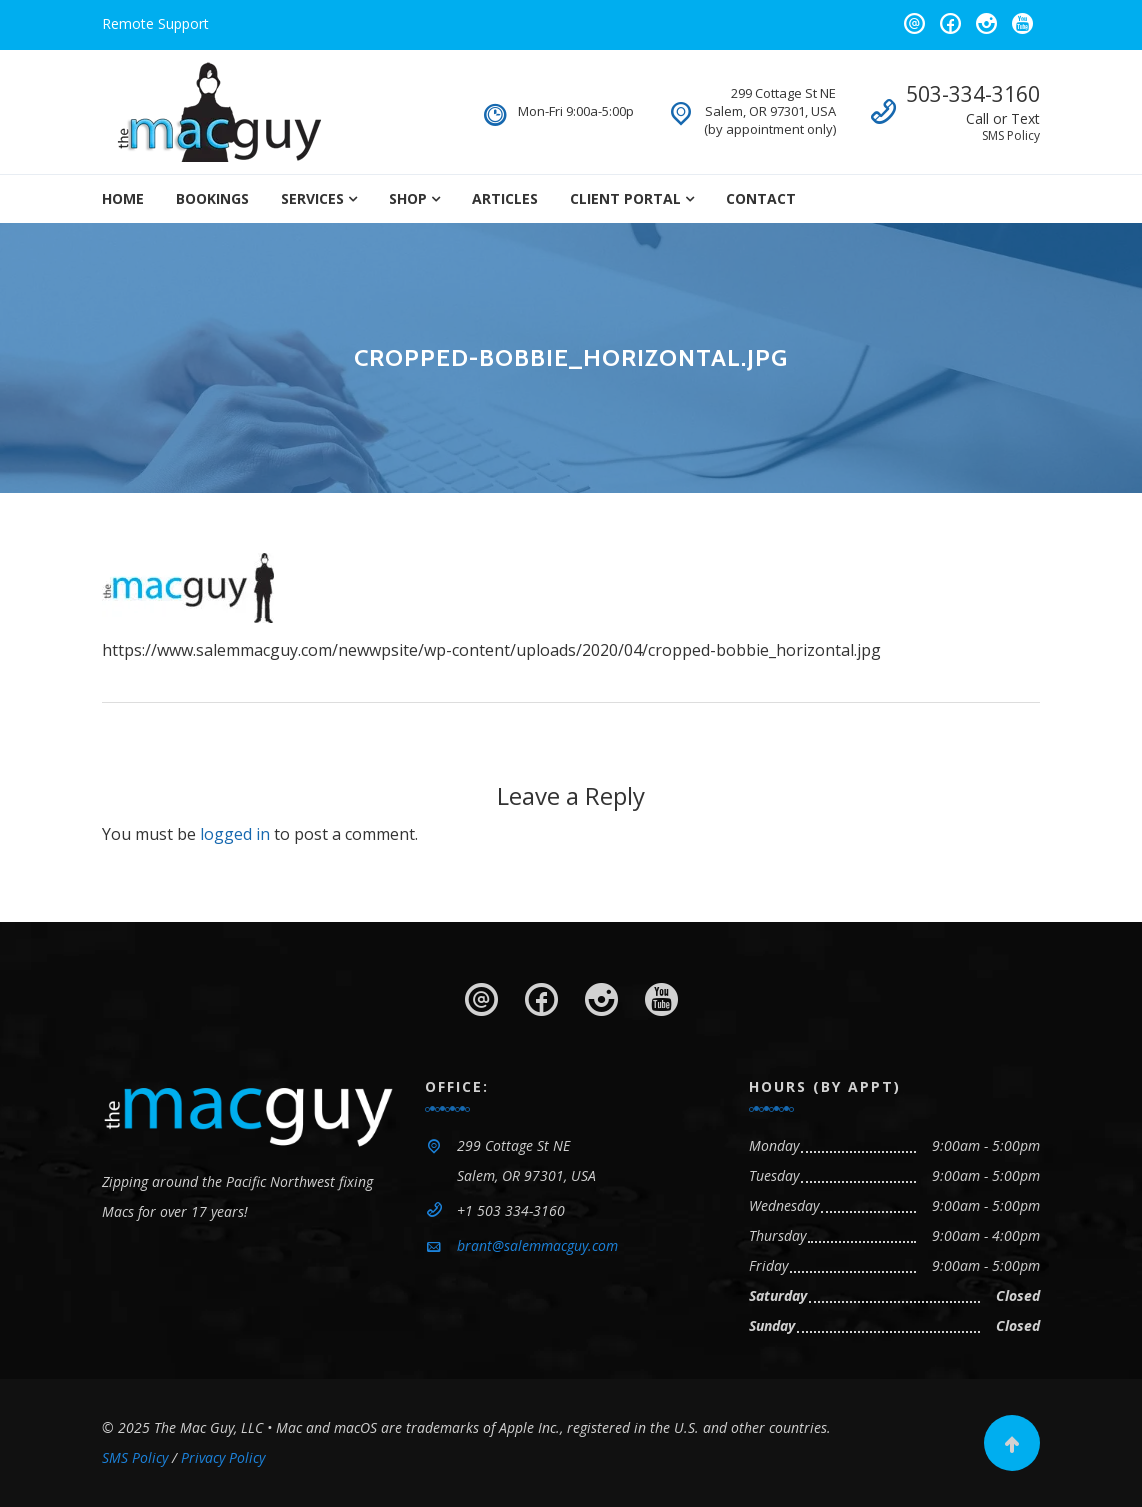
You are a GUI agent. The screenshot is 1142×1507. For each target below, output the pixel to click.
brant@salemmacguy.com (537, 1245)
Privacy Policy (223, 1457)
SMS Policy (1011, 135)
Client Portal (625, 198)
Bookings (212, 198)
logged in (235, 834)
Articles (505, 198)
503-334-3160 (973, 94)
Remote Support (155, 23)
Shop (408, 198)
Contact (761, 198)
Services (312, 198)
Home (123, 198)
